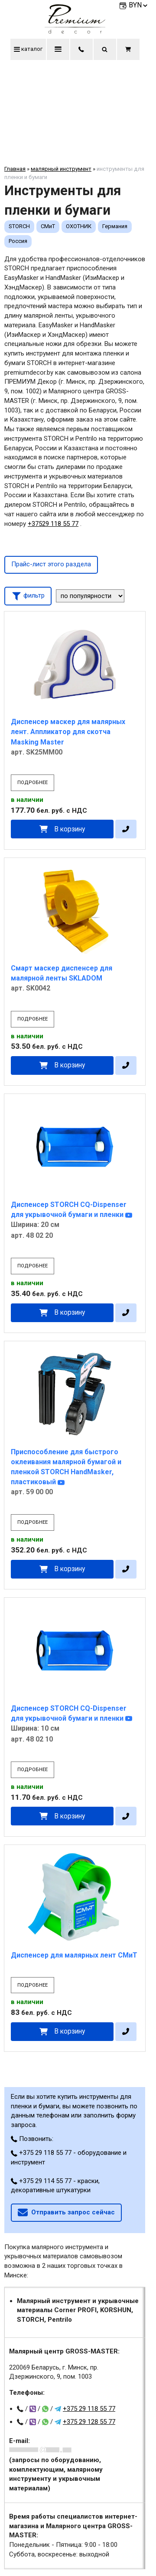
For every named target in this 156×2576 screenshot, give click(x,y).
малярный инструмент (61, 169)
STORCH (19, 226)
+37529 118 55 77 (53, 524)
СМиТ (48, 226)
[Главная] (75, 31)
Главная (15, 169)
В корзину (69, 829)
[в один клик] (125, 829)
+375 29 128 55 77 (89, 2422)
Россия (18, 241)
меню (58, 49)
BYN (139, 5)
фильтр (28, 595)
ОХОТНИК (78, 226)
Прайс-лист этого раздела (51, 564)
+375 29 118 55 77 (89, 2409)
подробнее (32, 782)
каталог (28, 49)
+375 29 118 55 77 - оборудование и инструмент (69, 2157)
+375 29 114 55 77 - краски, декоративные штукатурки (55, 2185)
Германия (114, 226)
